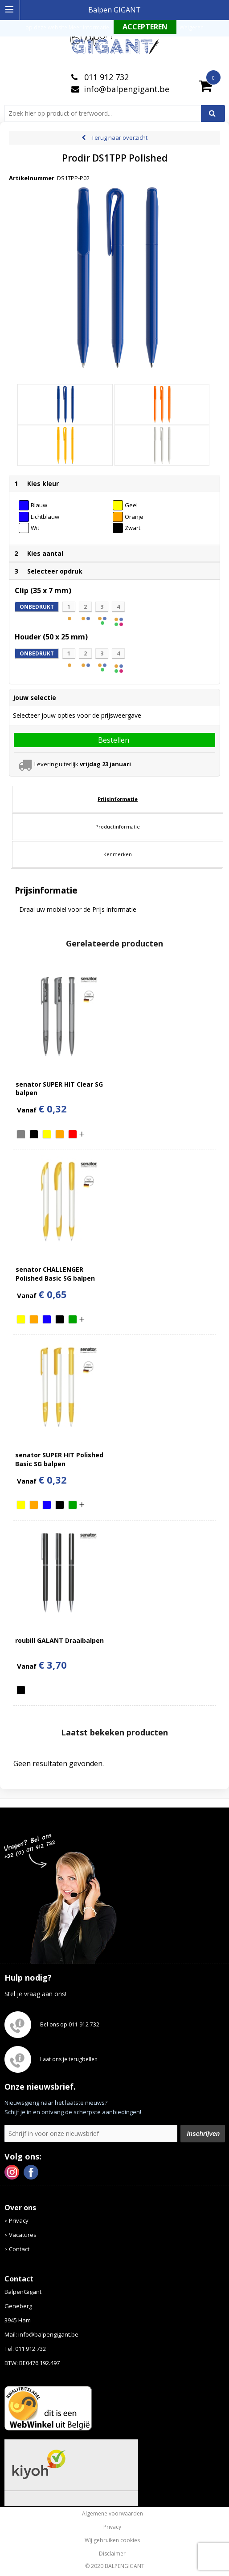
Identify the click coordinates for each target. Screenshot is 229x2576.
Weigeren (192, 27)
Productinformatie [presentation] (117, 826)
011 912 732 (105, 77)
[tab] (117, 799)
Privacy (19, 2220)
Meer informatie (89, 27)
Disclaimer (112, 2553)
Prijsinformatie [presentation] (118, 799)
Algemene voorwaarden (112, 2513)
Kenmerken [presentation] (117, 854)
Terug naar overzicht (119, 137)
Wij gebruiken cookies (112, 2540)
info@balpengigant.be (126, 89)
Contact (19, 2249)
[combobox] (106, 113)
